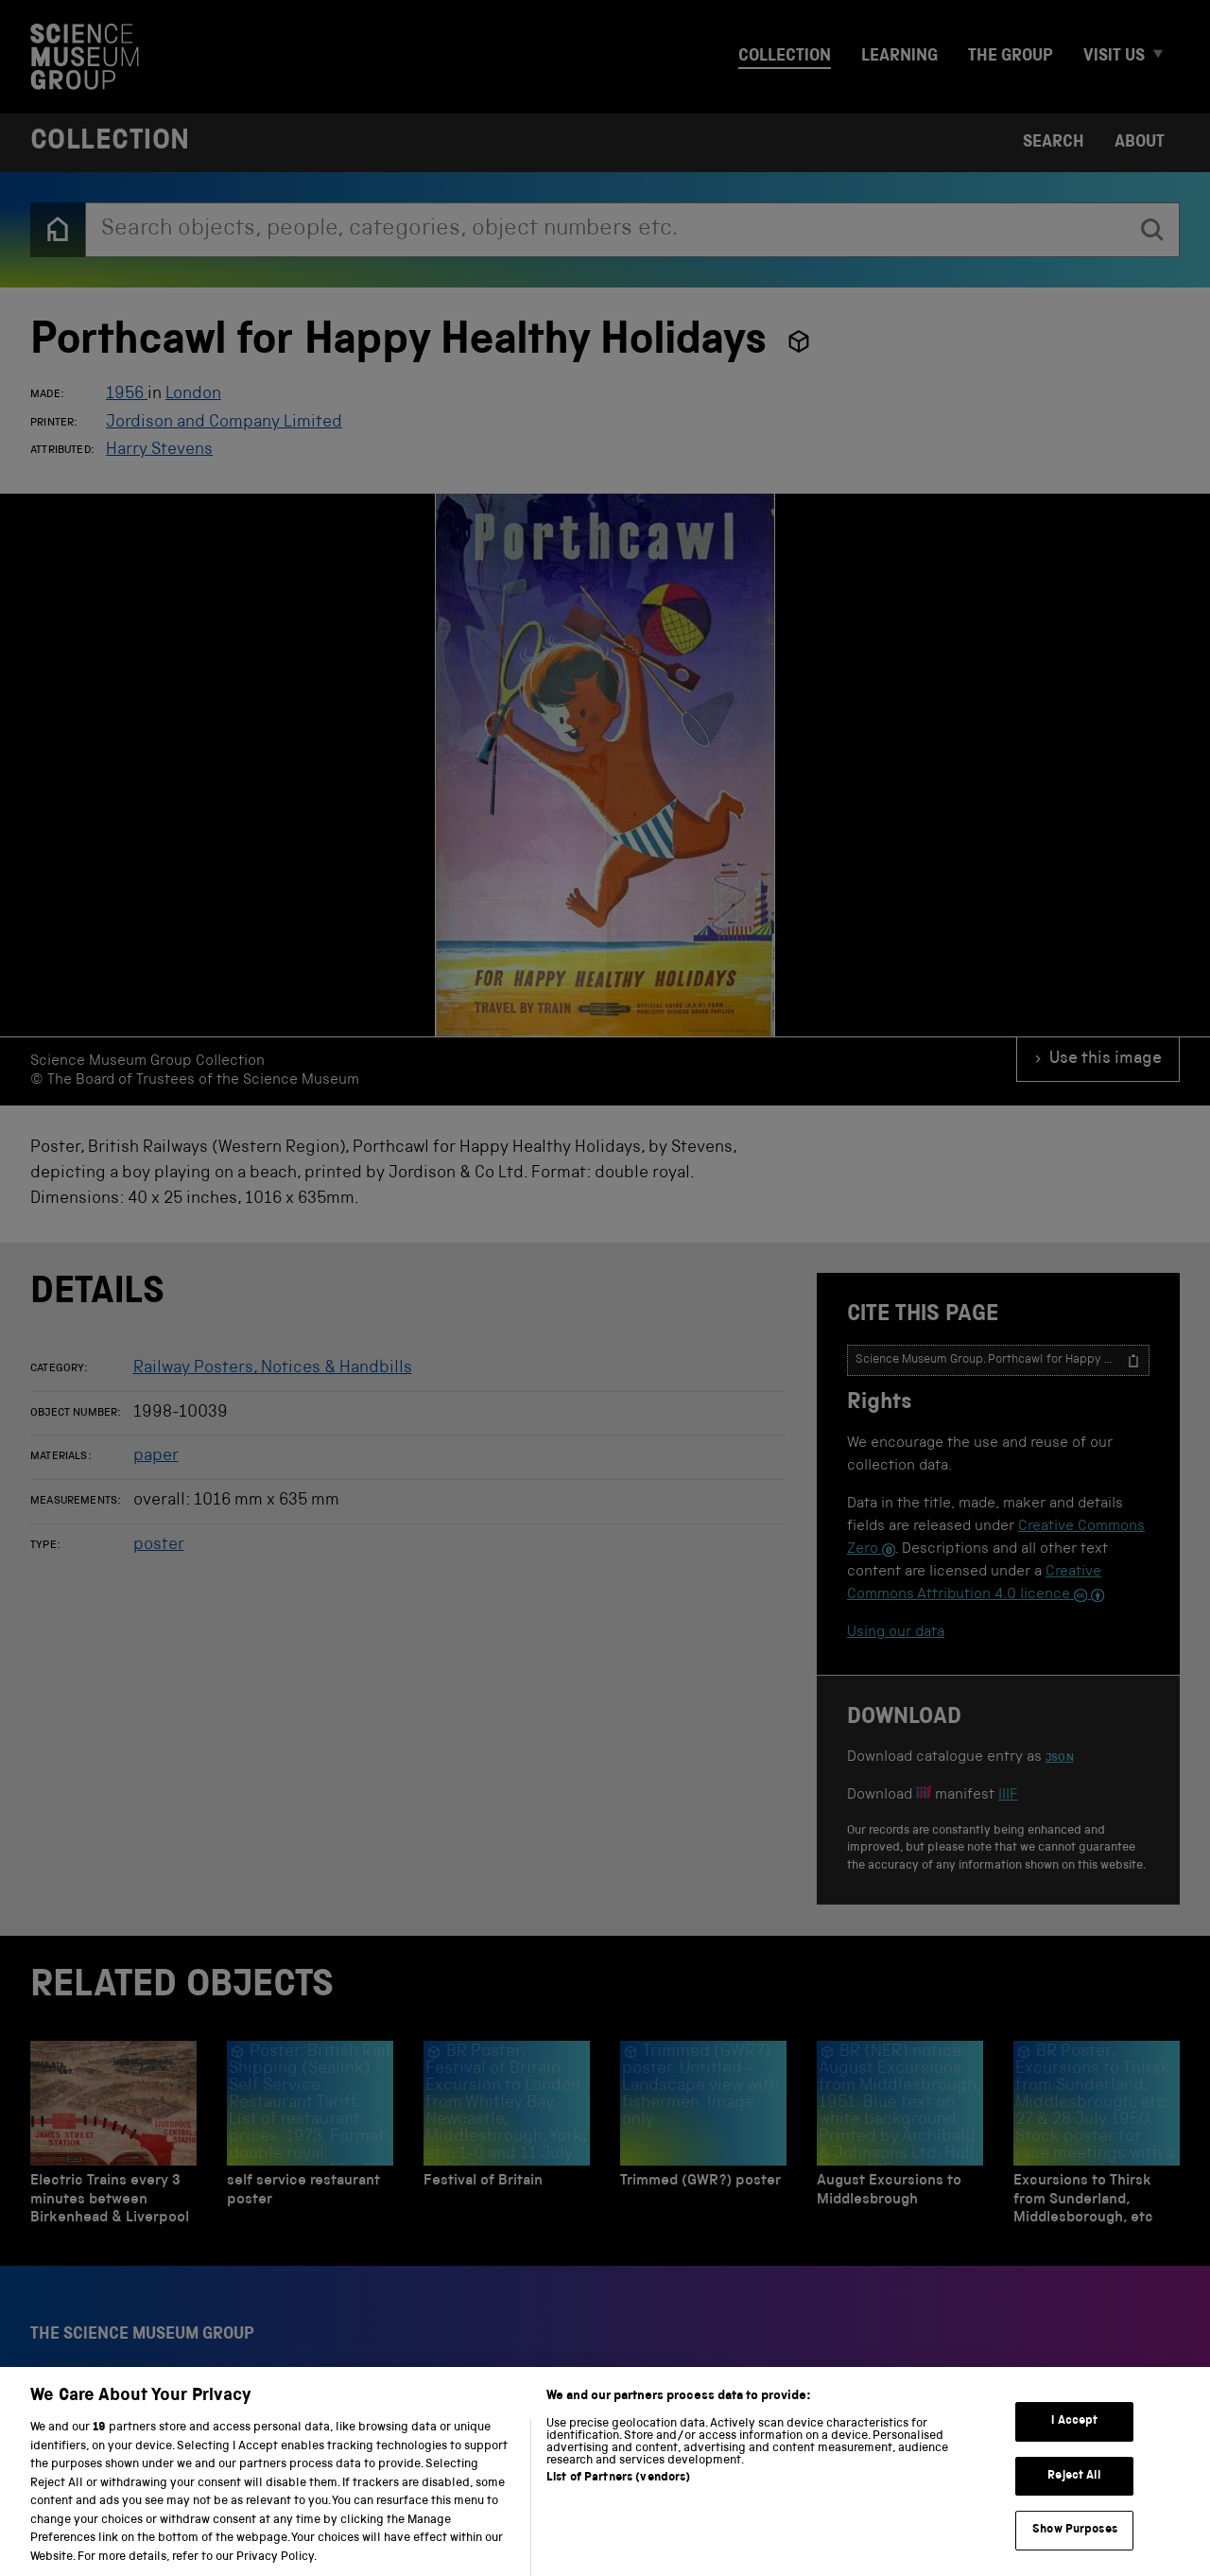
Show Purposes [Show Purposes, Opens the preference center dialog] (1074, 2551)
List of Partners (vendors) (618, 2499)
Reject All (1074, 2496)
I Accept (1074, 2442)
